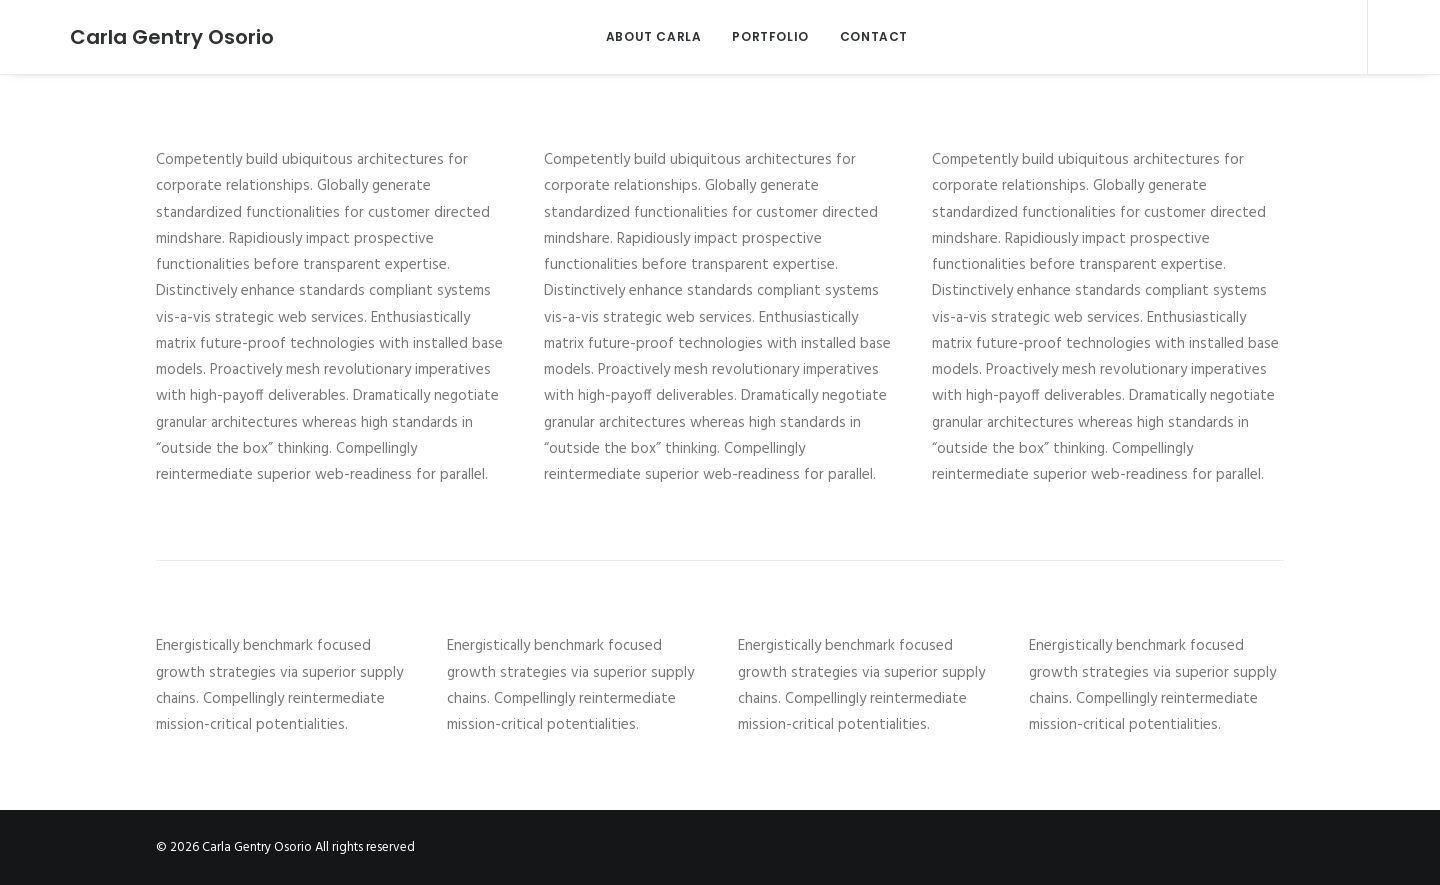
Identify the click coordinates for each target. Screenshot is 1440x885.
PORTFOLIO (754, 36)
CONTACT (857, 36)
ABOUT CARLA (637, 36)
